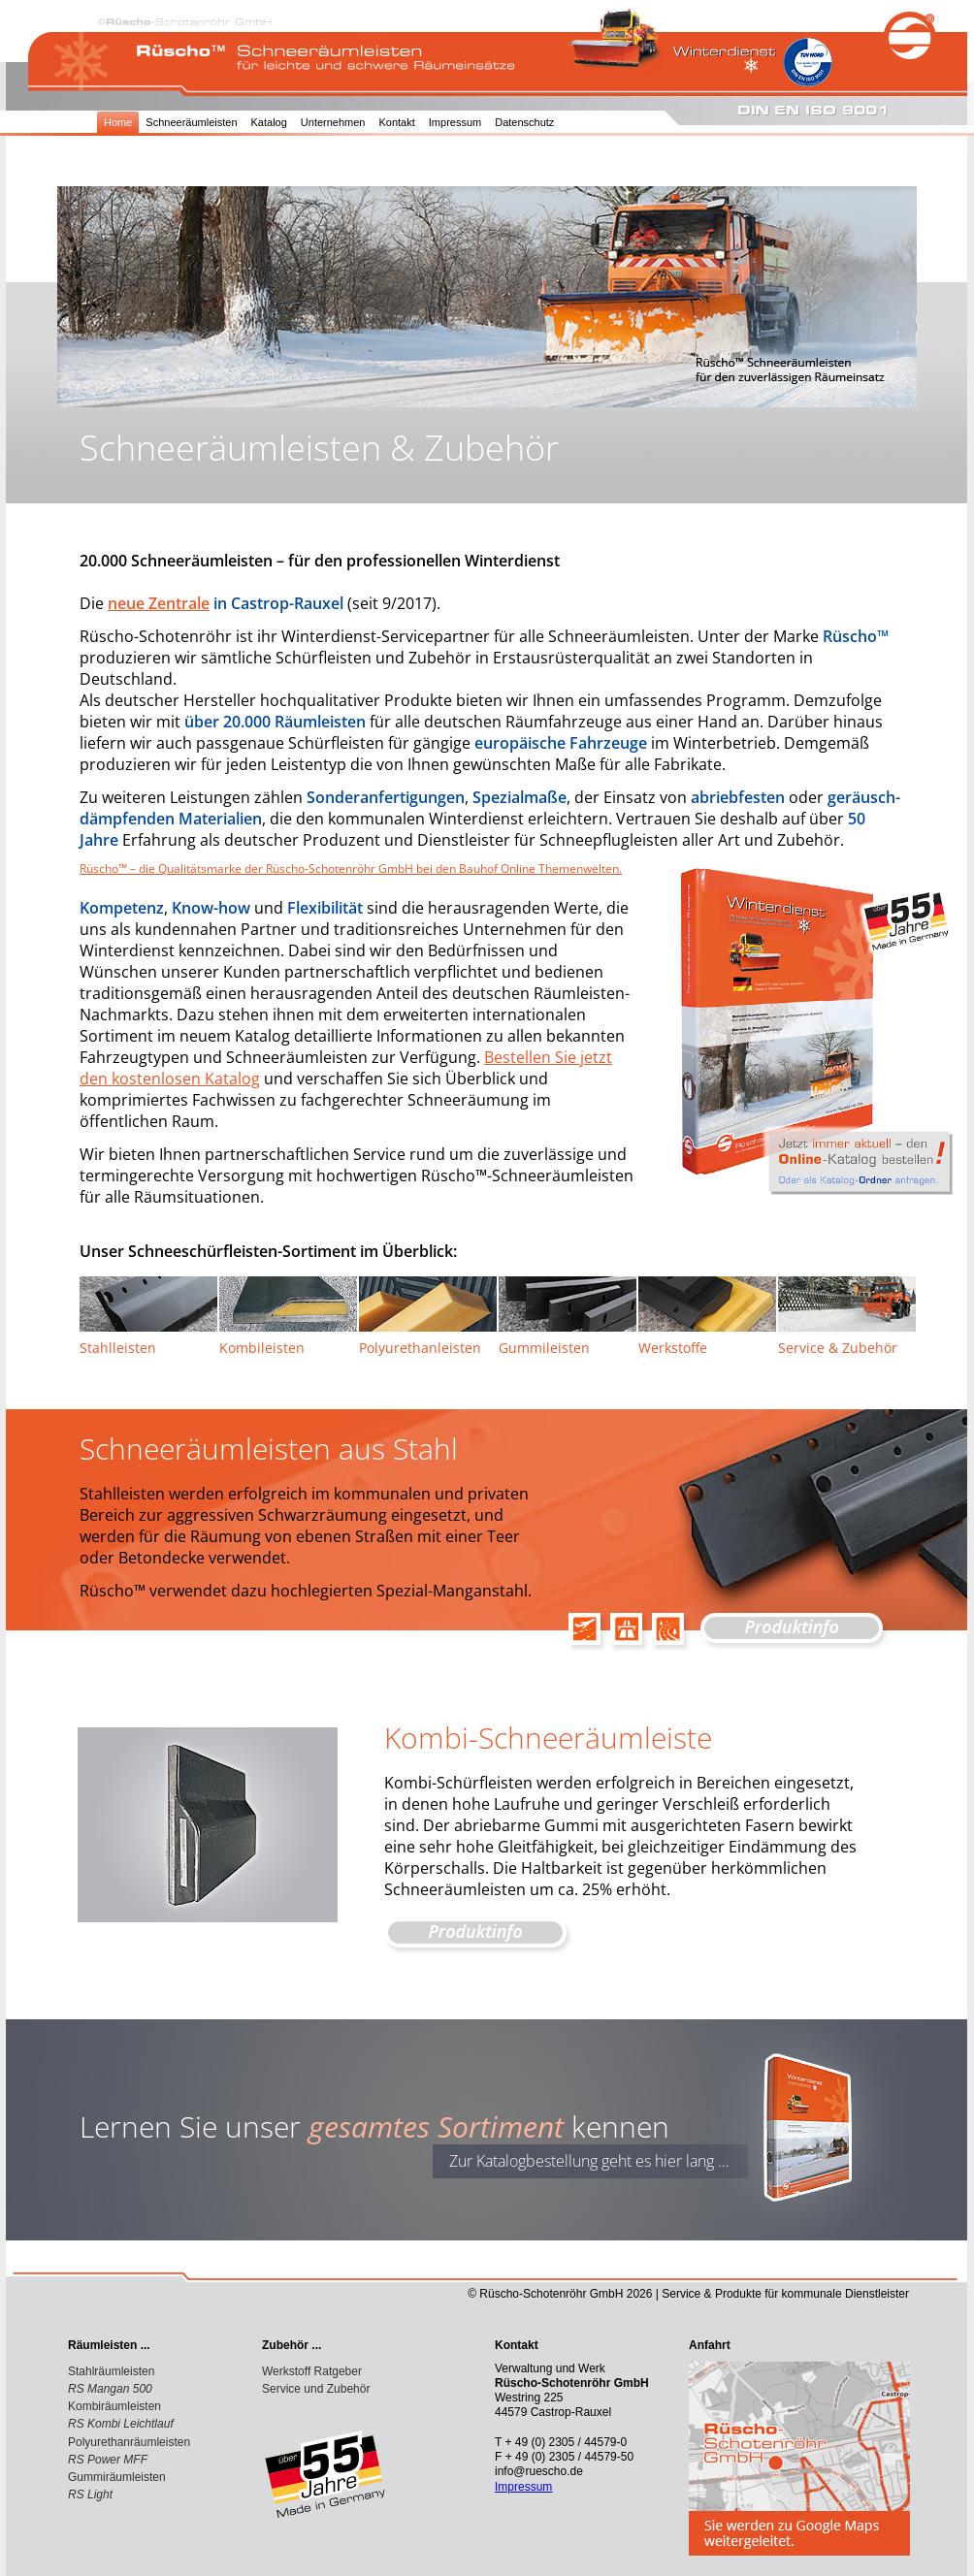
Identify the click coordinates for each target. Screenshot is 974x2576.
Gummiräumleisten (117, 2477)
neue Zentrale (159, 603)
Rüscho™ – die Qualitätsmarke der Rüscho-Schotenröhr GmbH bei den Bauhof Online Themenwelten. (351, 868)
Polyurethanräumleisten (129, 2442)
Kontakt (396, 122)
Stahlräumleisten (111, 2371)
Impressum (455, 122)
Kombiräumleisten (114, 2406)
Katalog (269, 122)
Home (118, 122)
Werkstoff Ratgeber (312, 2371)
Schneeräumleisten (191, 122)
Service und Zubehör (316, 2389)
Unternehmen (333, 122)
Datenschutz (524, 122)
